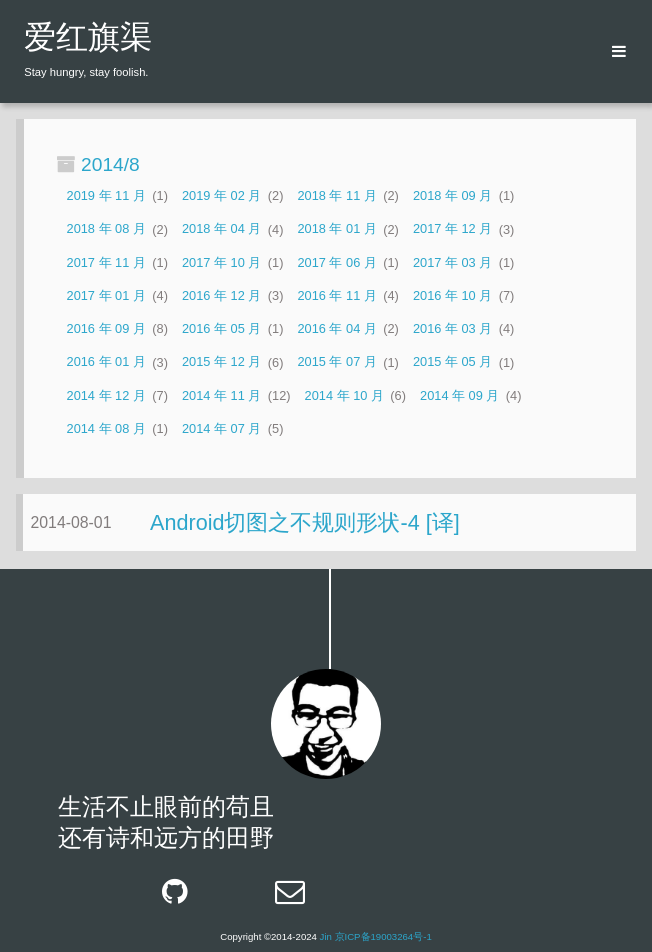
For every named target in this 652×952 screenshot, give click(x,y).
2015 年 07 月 (336, 362)
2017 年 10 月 (221, 262)
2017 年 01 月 (106, 295)
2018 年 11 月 (336, 195)
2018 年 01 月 (336, 229)
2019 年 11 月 (106, 195)
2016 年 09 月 (106, 328)
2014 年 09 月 (459, 395)
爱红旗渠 (88, 40)
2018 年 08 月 (106, 229)
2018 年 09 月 (452, 195)
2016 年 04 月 (336, 328)
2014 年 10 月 (344, 395)
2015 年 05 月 (452, 362)
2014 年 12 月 (106, 395)
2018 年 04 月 (221, 229)
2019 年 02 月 (221, 195)
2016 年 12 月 (221, 295)
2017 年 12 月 (452, 229)
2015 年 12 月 (221, 362)
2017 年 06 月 (336, 262)
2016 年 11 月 (336, 295)
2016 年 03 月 (452, 328)
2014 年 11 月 (221, 395)
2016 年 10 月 (452, 295)
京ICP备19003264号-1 (383, 936)
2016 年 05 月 (221, 328)
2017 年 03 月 (452, 262)
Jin (326, 936)
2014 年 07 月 (221, 428)
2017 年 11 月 (106, 262)
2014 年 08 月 (106, 428)
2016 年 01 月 (106, 362)
